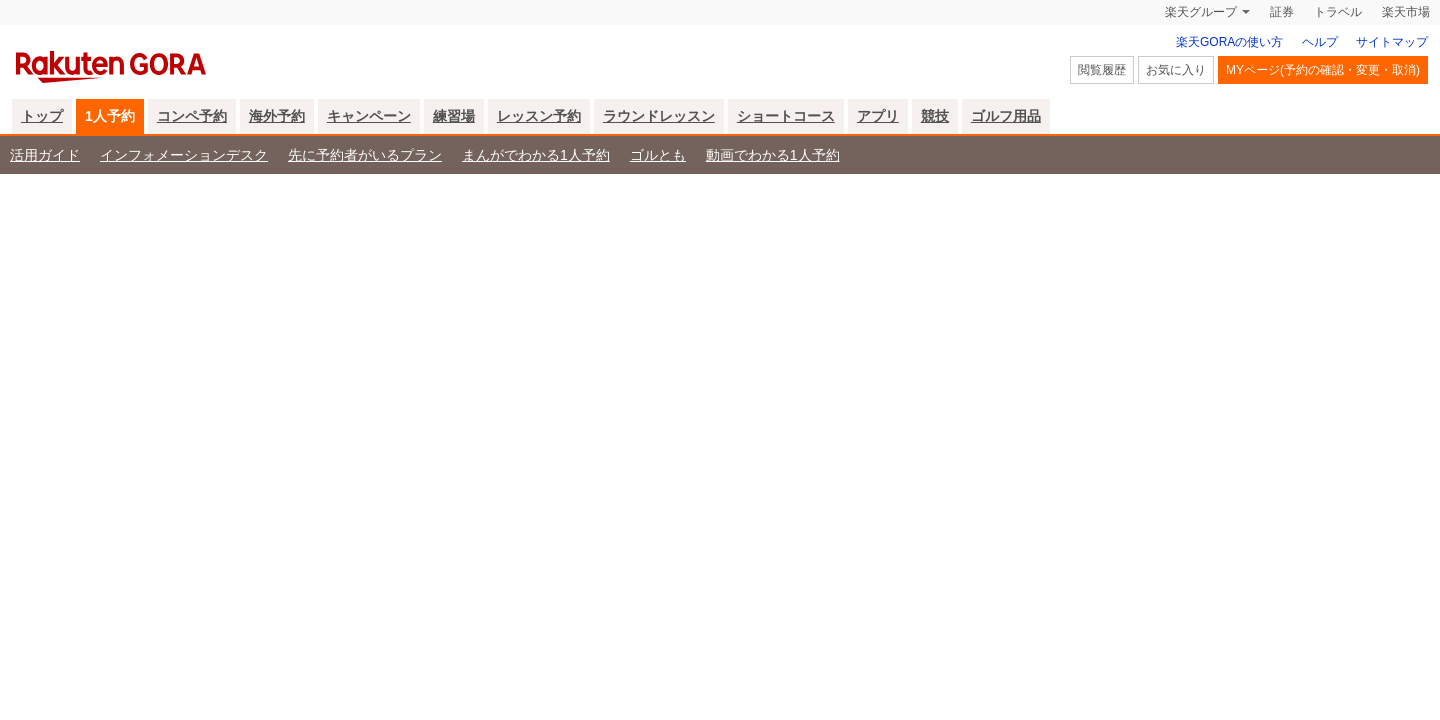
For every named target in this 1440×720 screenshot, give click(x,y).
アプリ (878, 116)
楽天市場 (1406, 12)
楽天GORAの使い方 (1229, 42)
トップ (42, 116)
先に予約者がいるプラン (365, 155)
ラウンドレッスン (659, 116)
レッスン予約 (539, 116)
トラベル (1338, 12)
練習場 (454, 116)
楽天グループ (1201, 12)
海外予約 (277, 116)
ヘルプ (1320, 42)
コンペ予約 (192, 116)
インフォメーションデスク (184, 155)
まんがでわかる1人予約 (536, 155)
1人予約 (110, 116)
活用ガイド (45, 155)
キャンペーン (369, 116)
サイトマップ (1392, 42)
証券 (1282, 12)
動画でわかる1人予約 (773, 155)
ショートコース (786, 116)
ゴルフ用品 (1006, 116)
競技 (935, 116)
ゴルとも (658, 155)
